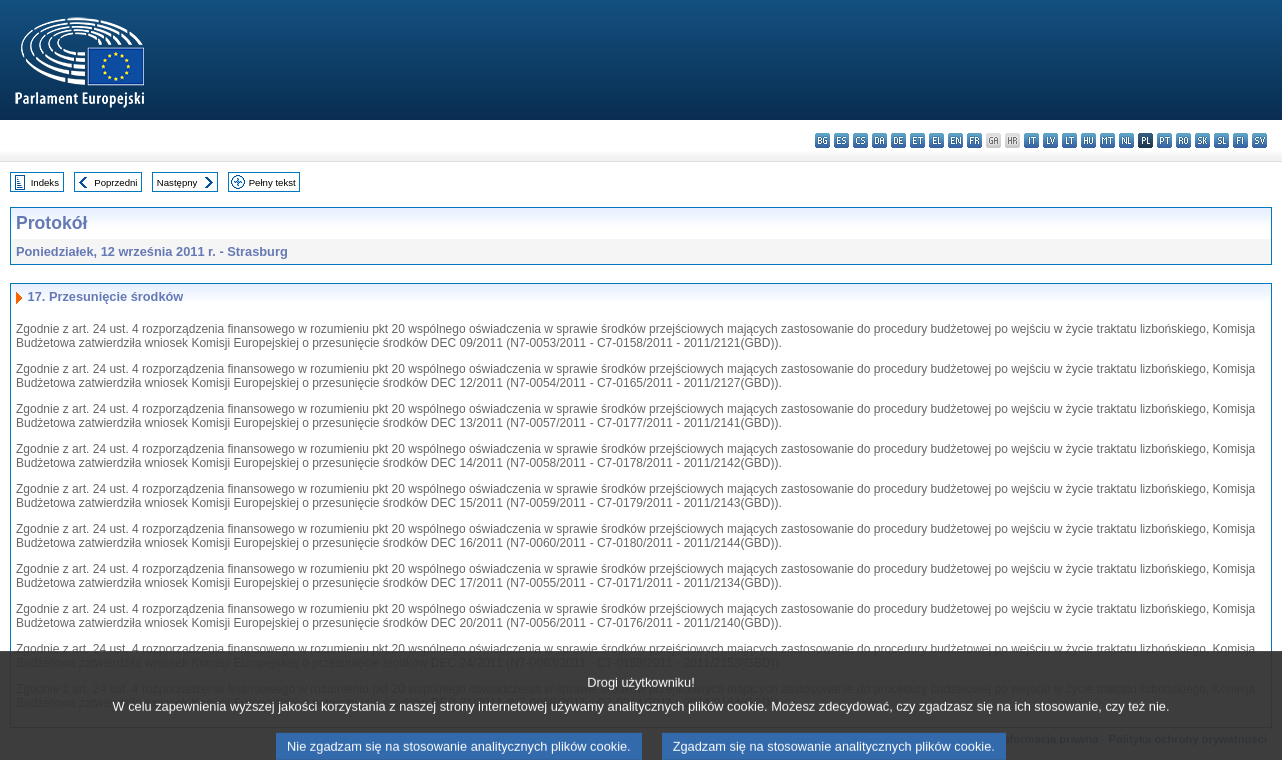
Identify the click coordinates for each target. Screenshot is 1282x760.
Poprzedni (115, 182)
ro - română (1183, 140)
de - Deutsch (898, 140)
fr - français (974, 140)
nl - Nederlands (1126, 140)
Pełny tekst (272, 182)
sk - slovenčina (1202, 140)
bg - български (822, 140)
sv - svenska (1259, 140)
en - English (955, 140)
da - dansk (879, 140)
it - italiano (1031, 140)
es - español (841, 140)
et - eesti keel (917, 140)
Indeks (45, 182)
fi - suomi (1240, 140)
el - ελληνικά (936, 140)
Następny (177, 182)
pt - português (1164, 140)
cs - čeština (860, 140)
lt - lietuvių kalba (1069, 140)
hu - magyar (1088, 140)
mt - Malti (1107, 140)
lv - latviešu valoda (1050, 140)
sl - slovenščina (1221, 140)
